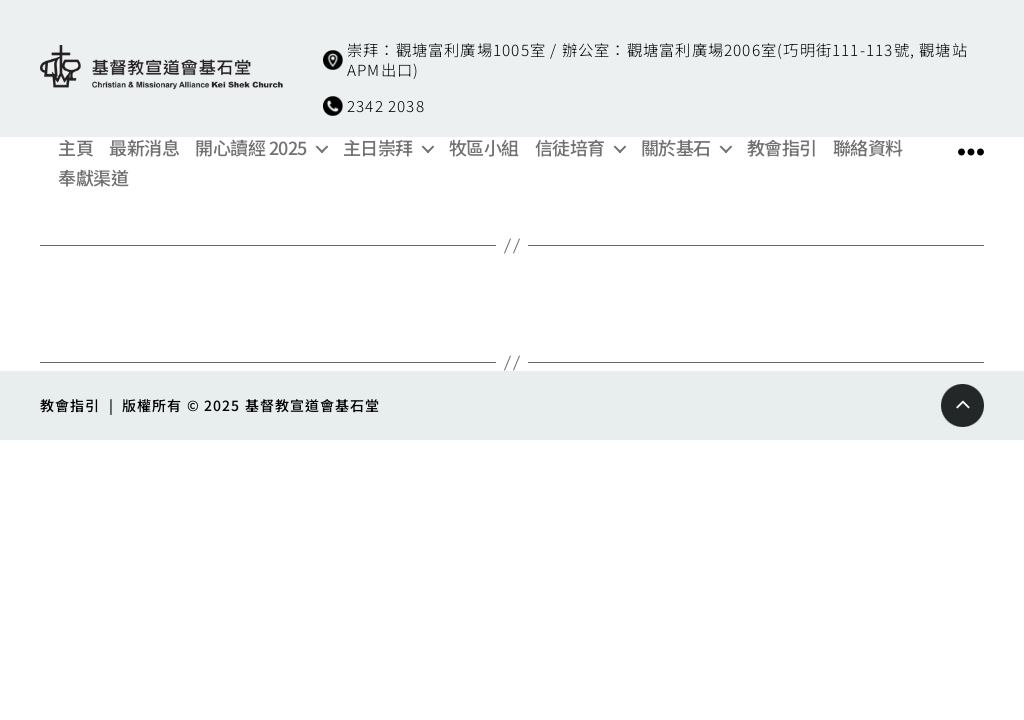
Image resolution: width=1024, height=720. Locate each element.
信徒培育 (570, 148)
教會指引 (782, 148)
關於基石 (676, 148)
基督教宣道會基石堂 (313, 405)
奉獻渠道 (93, 178)
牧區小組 (484, 148)
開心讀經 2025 (251, 148)
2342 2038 (386, 105)
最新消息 (144, 148)
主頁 (75, 148)
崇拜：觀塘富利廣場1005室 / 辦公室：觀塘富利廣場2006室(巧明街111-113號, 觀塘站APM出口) (657, 59)
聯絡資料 (868, 148)
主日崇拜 (378, 148)
